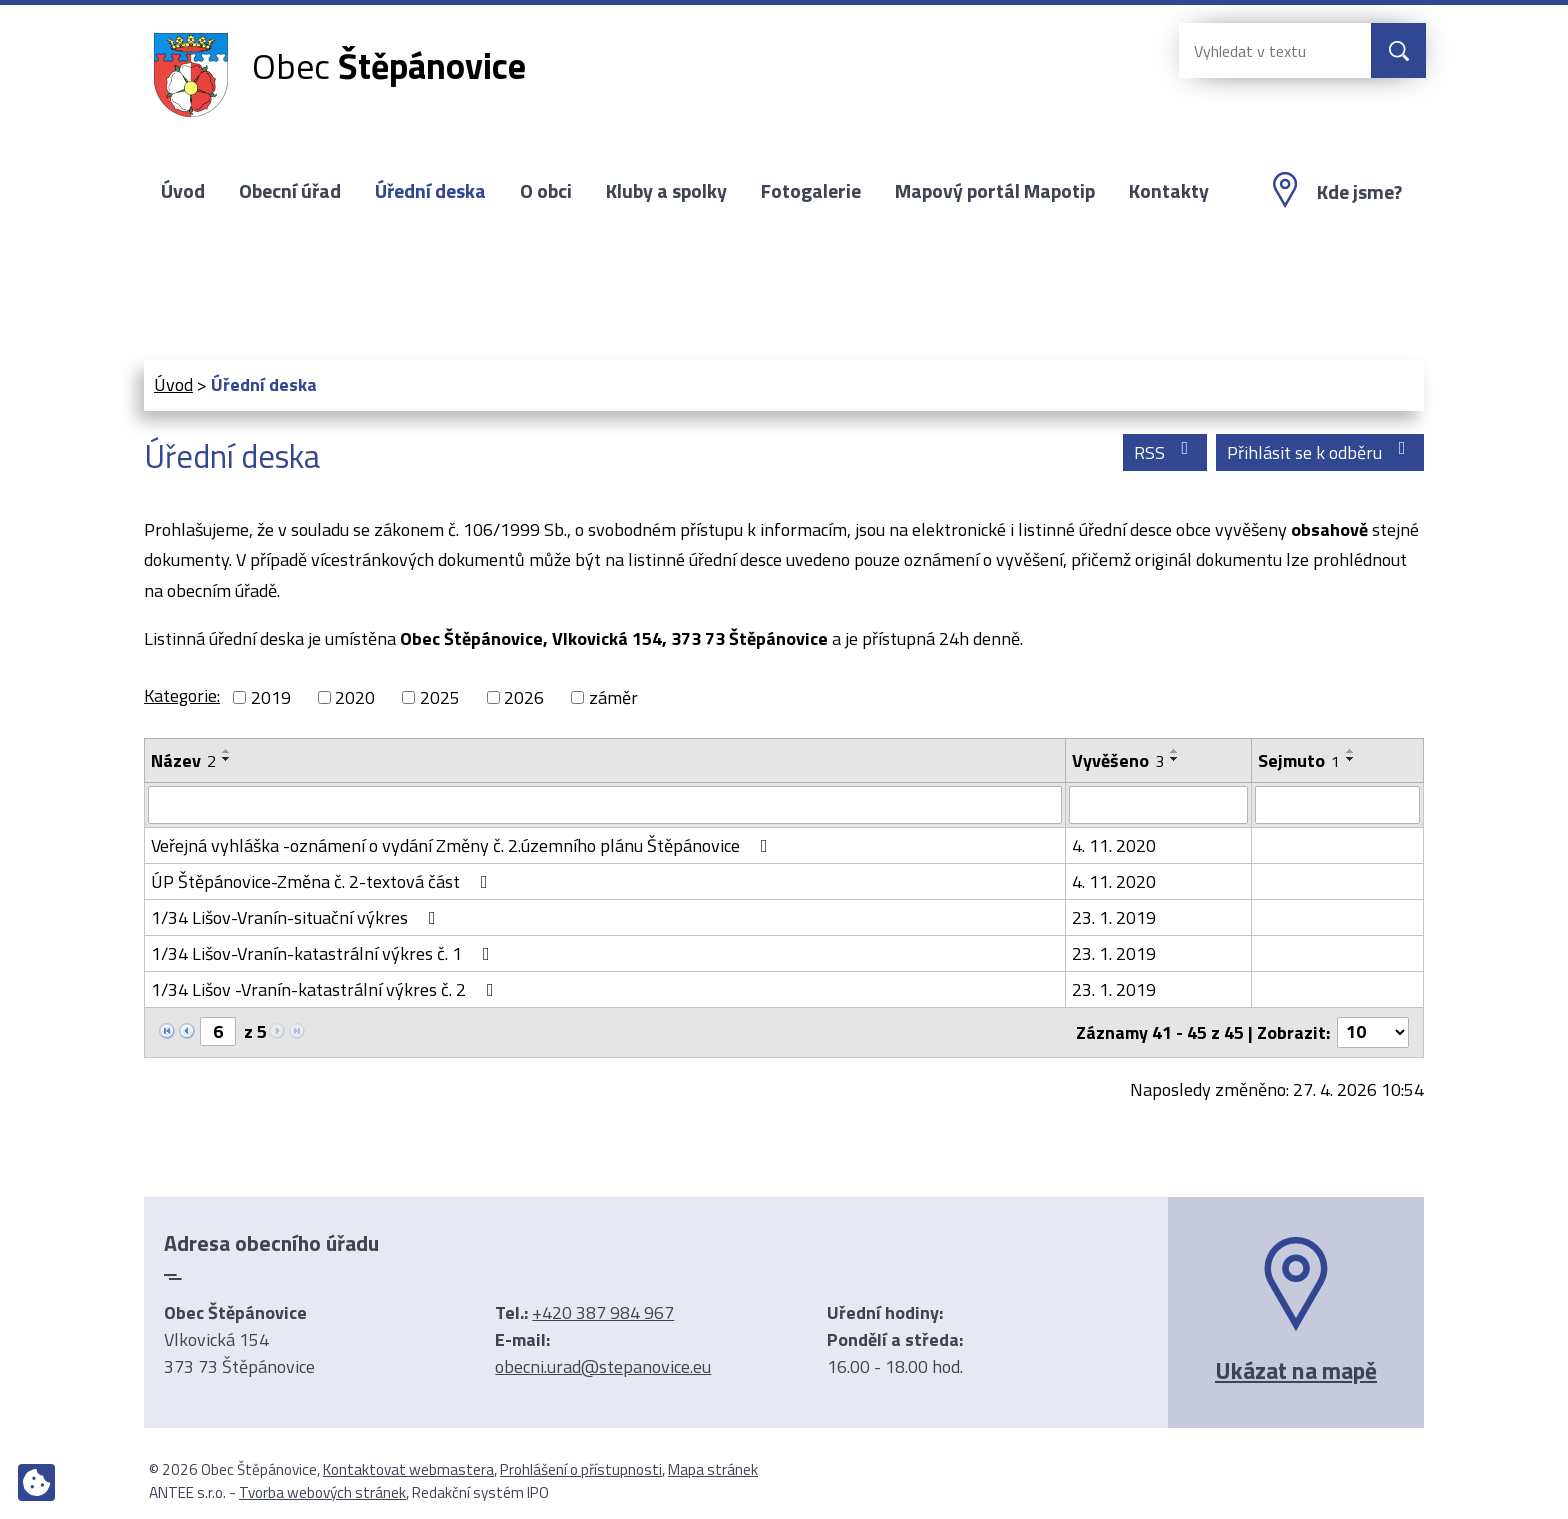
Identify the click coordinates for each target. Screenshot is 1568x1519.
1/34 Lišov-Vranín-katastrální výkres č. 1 (324, 953)
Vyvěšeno (1118, 760)
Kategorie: (182, 695)
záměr (613, 697)
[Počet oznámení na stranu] (1373, 1032)
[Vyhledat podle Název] (605, 805)
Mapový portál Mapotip (995, 191)
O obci (546, 191)
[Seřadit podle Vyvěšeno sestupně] (1175, 759)
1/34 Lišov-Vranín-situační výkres (297, 917)
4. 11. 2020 (1114, 845)
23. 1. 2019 (1114, 917)
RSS (1165, 452)
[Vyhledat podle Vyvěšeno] (1158, 805)
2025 (440, 697)
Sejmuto (1299, 760)
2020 (355, 697)
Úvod (183, 191)
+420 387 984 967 (603, 1312)
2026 (524, 697)
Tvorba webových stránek (322, 1492)
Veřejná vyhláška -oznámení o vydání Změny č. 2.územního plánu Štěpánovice (463, 845)
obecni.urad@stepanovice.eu (603, 1366)
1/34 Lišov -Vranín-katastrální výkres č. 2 (326, 989)
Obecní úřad (290, 191)
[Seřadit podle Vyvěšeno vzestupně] (1175, 751)
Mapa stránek (713, 1469)
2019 (271, 697)
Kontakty (1169, 191)
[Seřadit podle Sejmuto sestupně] (1351, 759)
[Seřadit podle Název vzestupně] (227, 751)
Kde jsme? (1359, 192)
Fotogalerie (811, 191)
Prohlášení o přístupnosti (581, 1469)
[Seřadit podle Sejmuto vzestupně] (1351, 751)
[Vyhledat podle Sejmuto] (1337, 805)
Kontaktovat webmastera (408, 1469)
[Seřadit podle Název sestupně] (227, 759)
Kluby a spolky (666, 191)
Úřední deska (430, 191)
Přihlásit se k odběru (1320, 452)
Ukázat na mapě (1296, 1370)
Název (183, 760)
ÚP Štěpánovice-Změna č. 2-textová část (323, 881)
